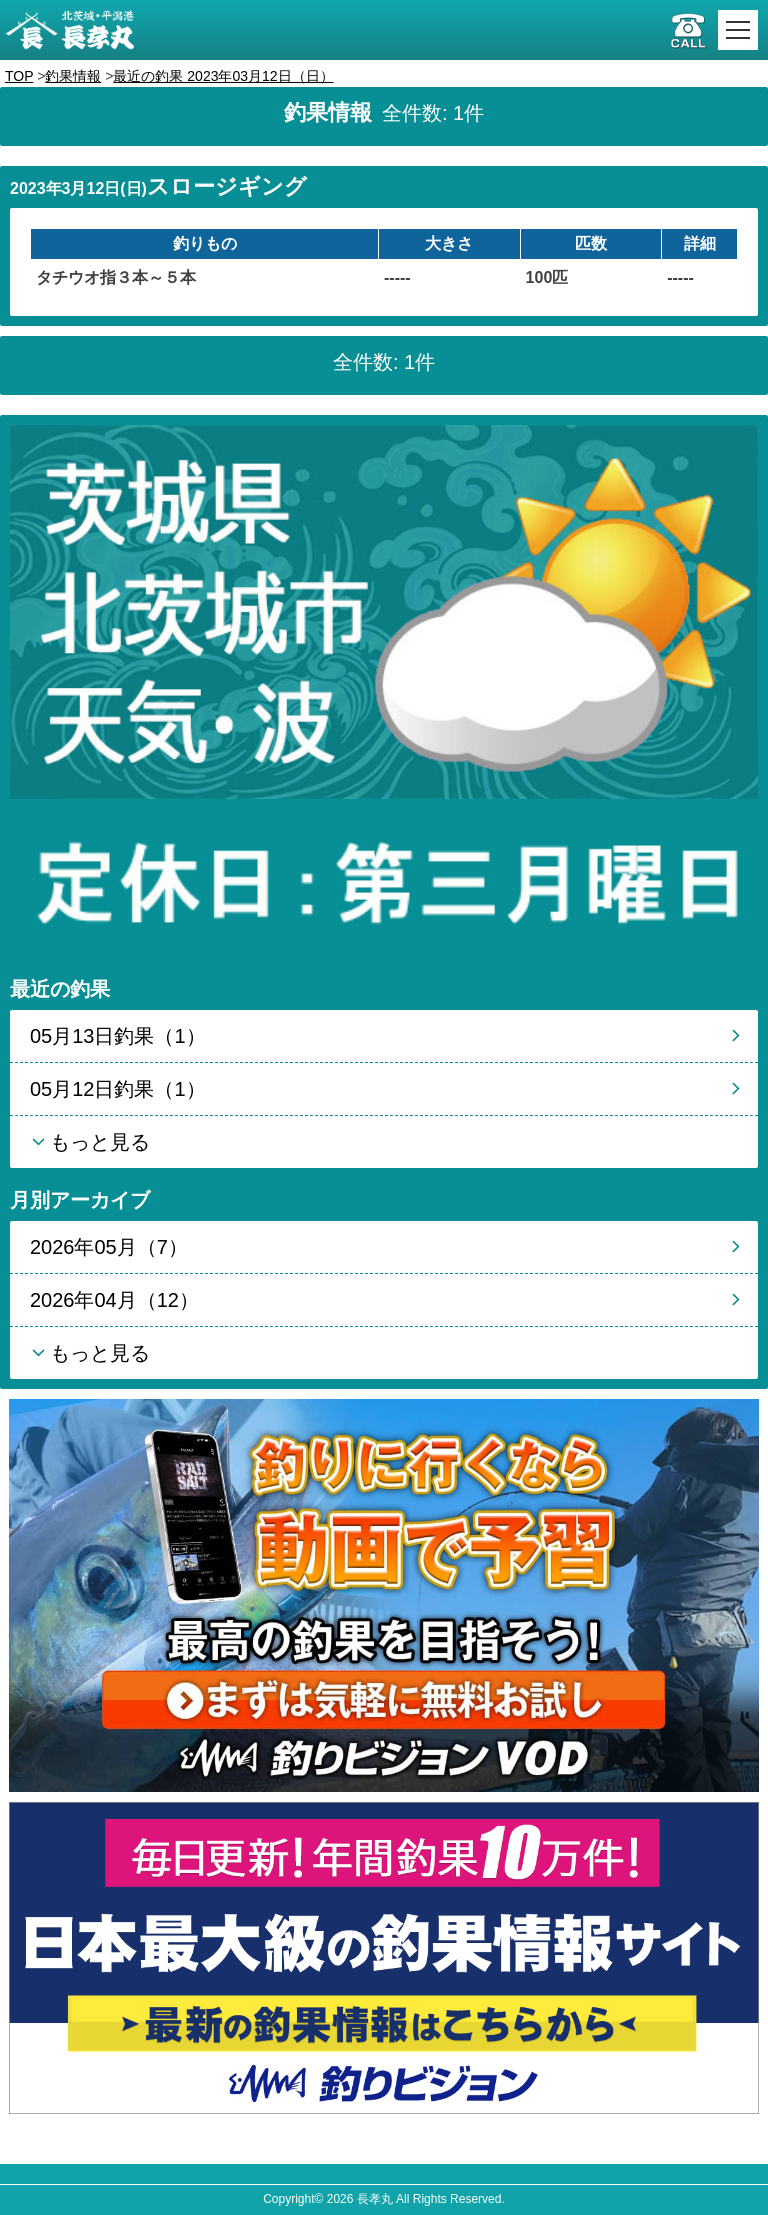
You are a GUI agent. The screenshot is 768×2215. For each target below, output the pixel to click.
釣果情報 (73, 76)
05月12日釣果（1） (118, 1089)
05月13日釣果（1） (118, 1036)
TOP (19, 76)
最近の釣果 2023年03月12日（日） (223, 76)
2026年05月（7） (109, 1247)
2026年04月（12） (114, 1300)
